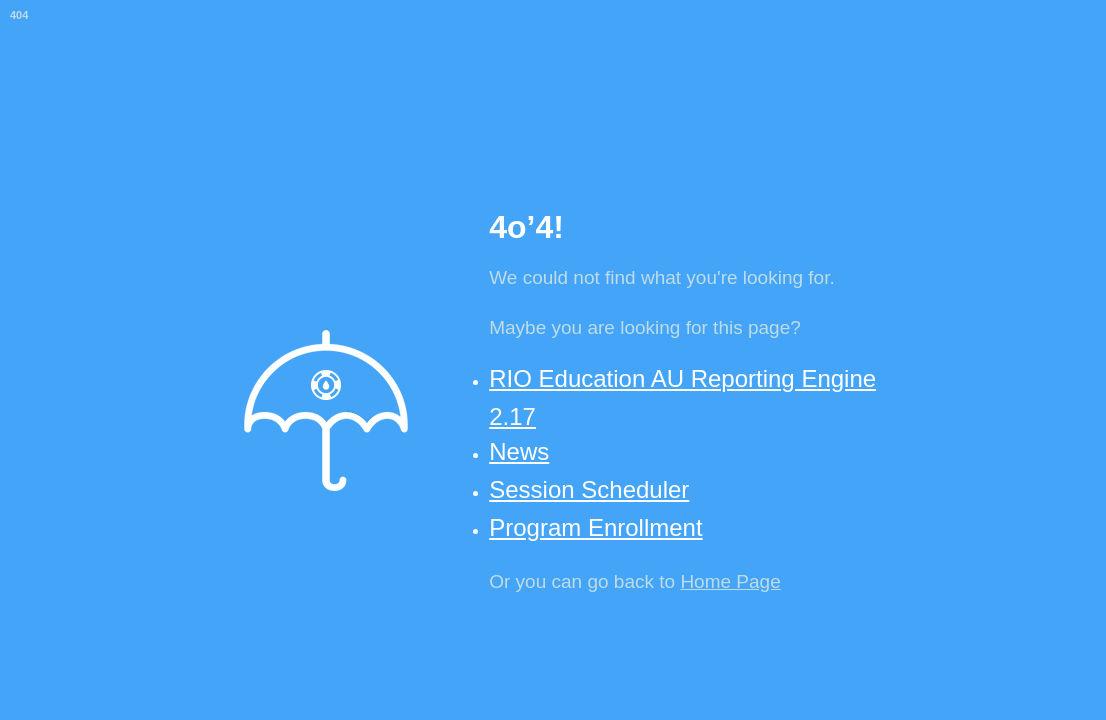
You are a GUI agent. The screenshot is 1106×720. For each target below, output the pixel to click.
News (519, 451)
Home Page (730, 581)
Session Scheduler (589, 489)
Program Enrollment (595, 527)
